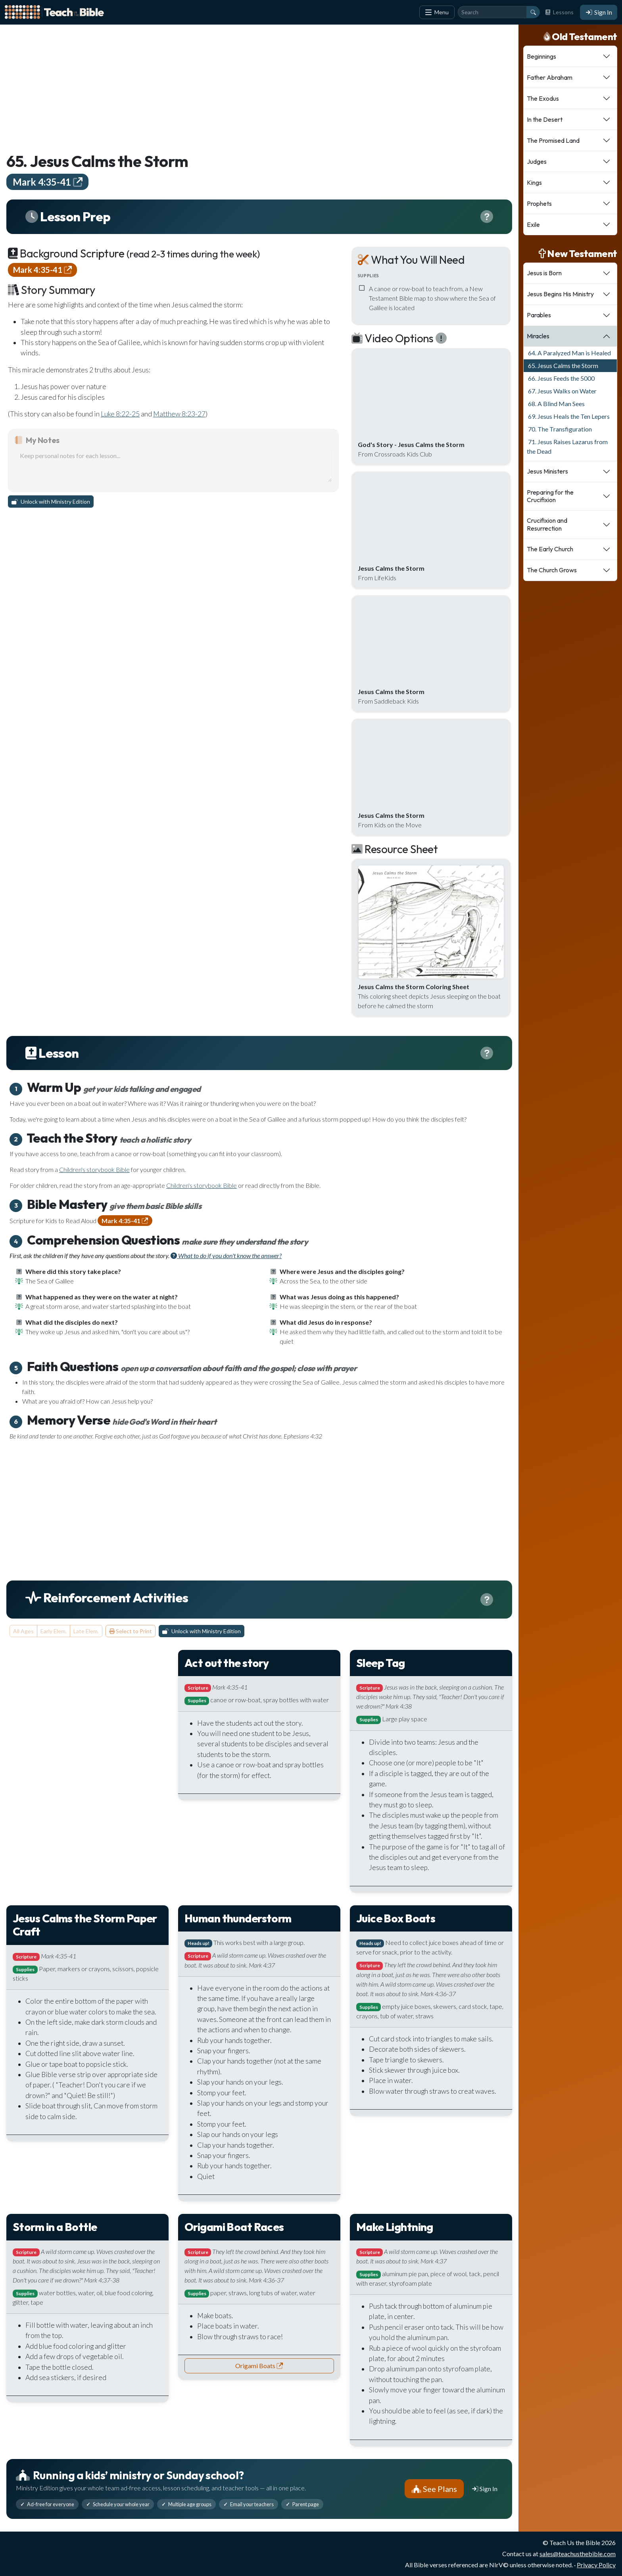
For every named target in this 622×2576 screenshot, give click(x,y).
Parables (539, 315)
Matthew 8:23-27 (179, 414)
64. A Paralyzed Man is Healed (569, 353)
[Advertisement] (244, 86)
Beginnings (541, 56)
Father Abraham (549, 77)
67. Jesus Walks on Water (562, 391)
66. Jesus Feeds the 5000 (561, 378)
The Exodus (543, 98)
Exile (533, 224)
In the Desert (544, 119)
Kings (534, 182)
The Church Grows (552, 570)
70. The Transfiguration (559, 429)
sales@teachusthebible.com (577, 2553)
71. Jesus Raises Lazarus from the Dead (567, 446)
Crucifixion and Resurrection (547, 524)
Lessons (559, 12)
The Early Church (550, 549)
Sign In (598, 12)
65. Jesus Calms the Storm (562, 365)
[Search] (492, 12)
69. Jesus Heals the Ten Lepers (568, 416)
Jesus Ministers (547, 471)
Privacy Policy (596, 2564)
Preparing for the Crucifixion (550, 496)
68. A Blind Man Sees (556, 403)
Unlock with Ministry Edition (51, 501)
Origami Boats (259, 2365)
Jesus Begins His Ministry (560, 294)
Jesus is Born (544, 273)
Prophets (539, 203)
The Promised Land (553, 140)
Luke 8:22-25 (120, 414)
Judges (537, 161)
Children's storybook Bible (94, 1169)
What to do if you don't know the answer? (226, 1255)
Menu (436, 12)
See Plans (434, 2489)
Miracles (538, 336)
